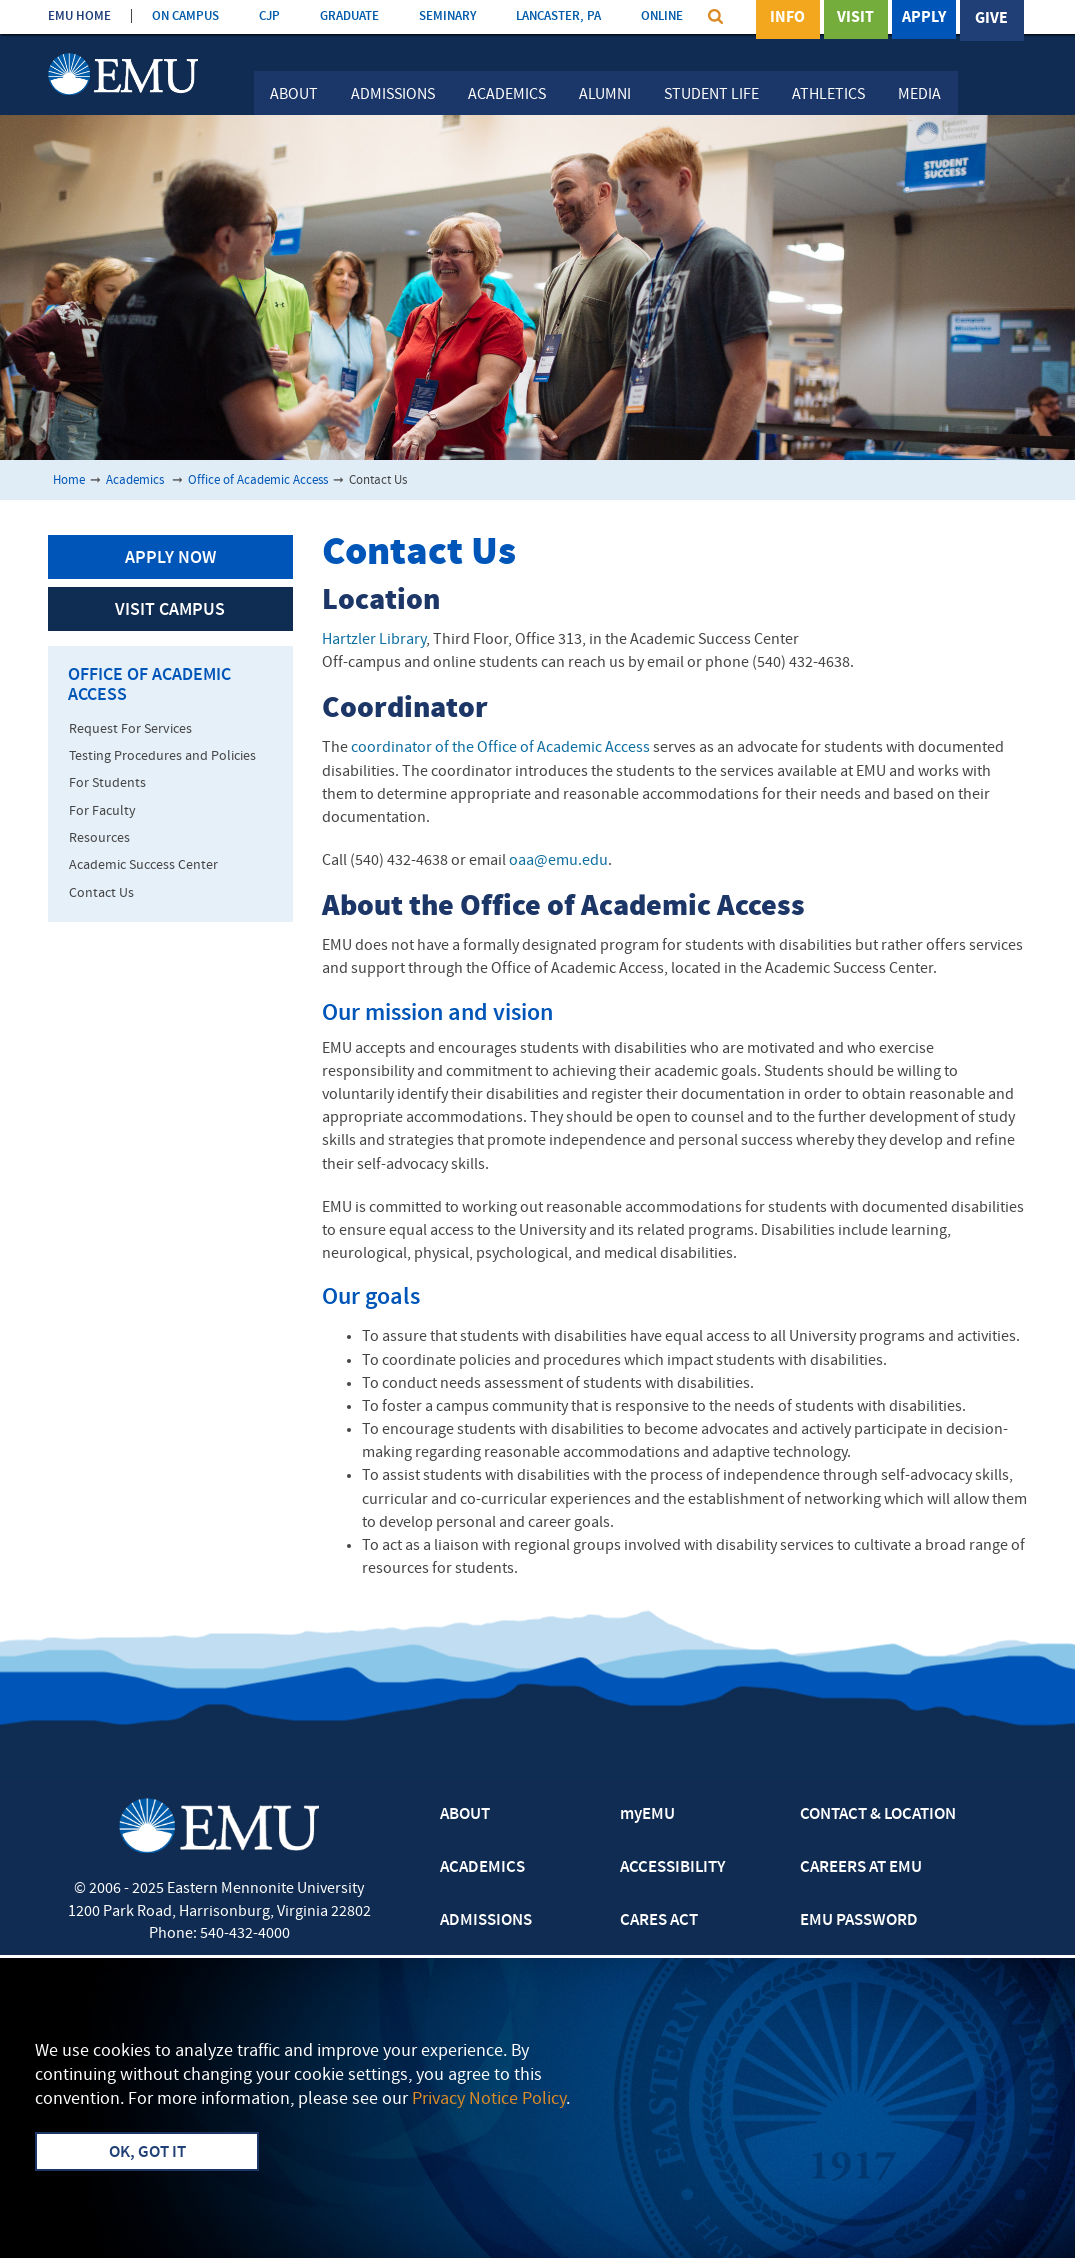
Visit (855, 19)
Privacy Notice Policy (489, 2099)
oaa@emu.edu (558, 861)
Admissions (393, 95)
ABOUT (465, 1815)
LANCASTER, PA (558, 16)
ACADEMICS (482, 1868)
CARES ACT (659, 1921)
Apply (924, 19)
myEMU (647, 1815)
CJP (269, 16)
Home (69, 480)
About (294, 95)
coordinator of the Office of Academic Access (500, 748)
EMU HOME (79, 16)
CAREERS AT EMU (861, 1868)
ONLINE (662, 16)
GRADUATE (349, 16)
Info (787, 19)
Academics (507, 95)
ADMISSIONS (486, 1921)
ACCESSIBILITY (672, 1868)
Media (919, 95)
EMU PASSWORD (859, 1921)
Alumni (605, 95)
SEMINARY (447, 16)
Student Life (711, 95)
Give (991, 19)
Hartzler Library (374, 640)
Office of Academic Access (258, 480)
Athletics (828, 95)
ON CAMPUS (185, 16)
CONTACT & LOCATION (878, 1815)
